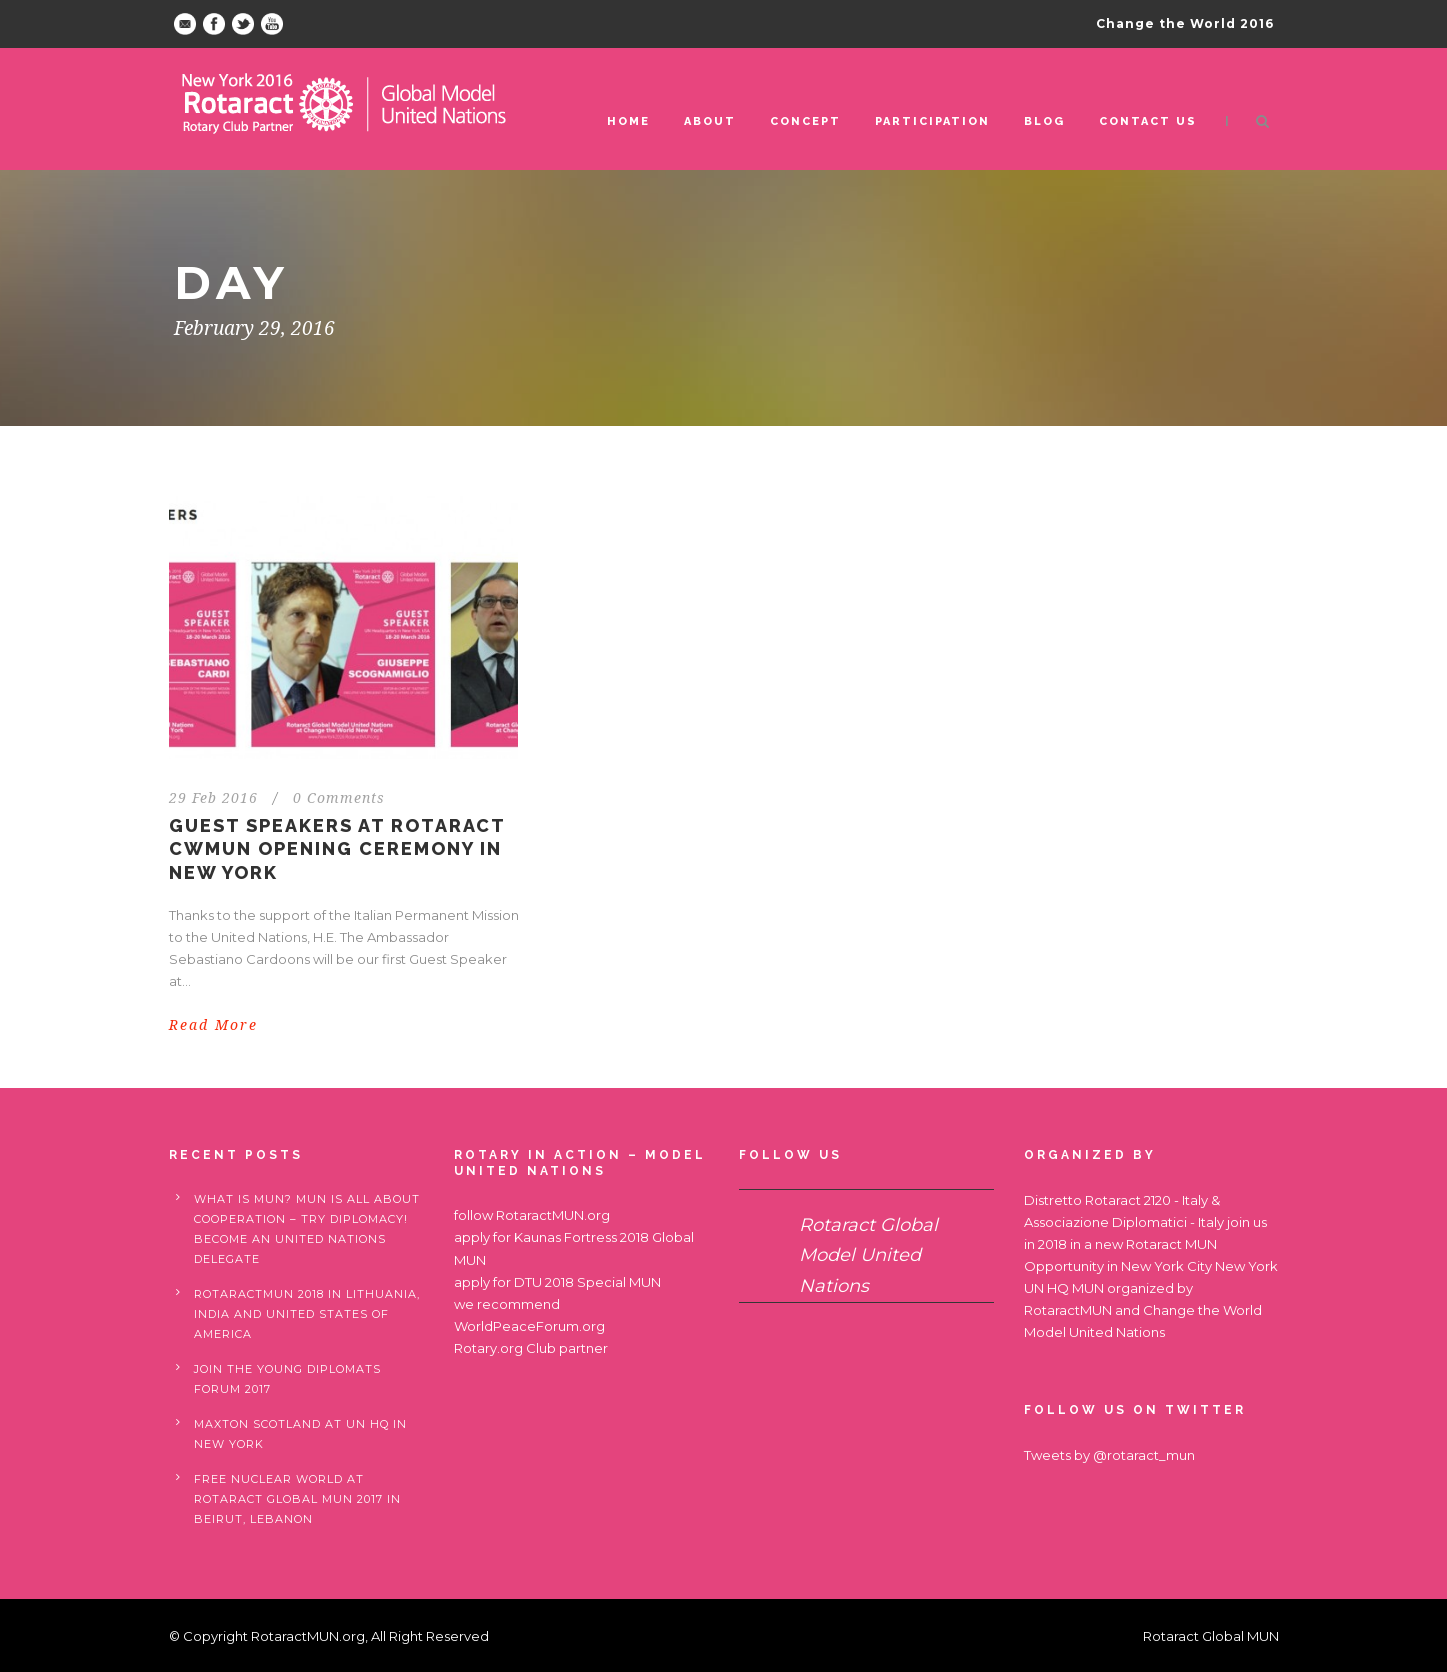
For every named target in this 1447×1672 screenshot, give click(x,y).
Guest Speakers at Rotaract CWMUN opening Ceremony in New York (337, 849)
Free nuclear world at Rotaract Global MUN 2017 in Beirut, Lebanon (297, 1499)
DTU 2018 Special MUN (587, 1282)
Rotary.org (488, 1348)
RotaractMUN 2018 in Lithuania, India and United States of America (307, 1314)
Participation (932, 121)
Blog (1044, 121)
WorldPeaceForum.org (529, 1326)
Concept (805, 121)
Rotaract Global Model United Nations (868, 1255)
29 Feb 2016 (213, 798)
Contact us (1148, 121)
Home (628, 121)
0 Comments (339, 798)
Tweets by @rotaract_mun (1109, 1455)
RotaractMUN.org (553, 1215)
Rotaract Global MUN (1211, 1636)
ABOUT (710, 121)
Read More (213, 1025)
